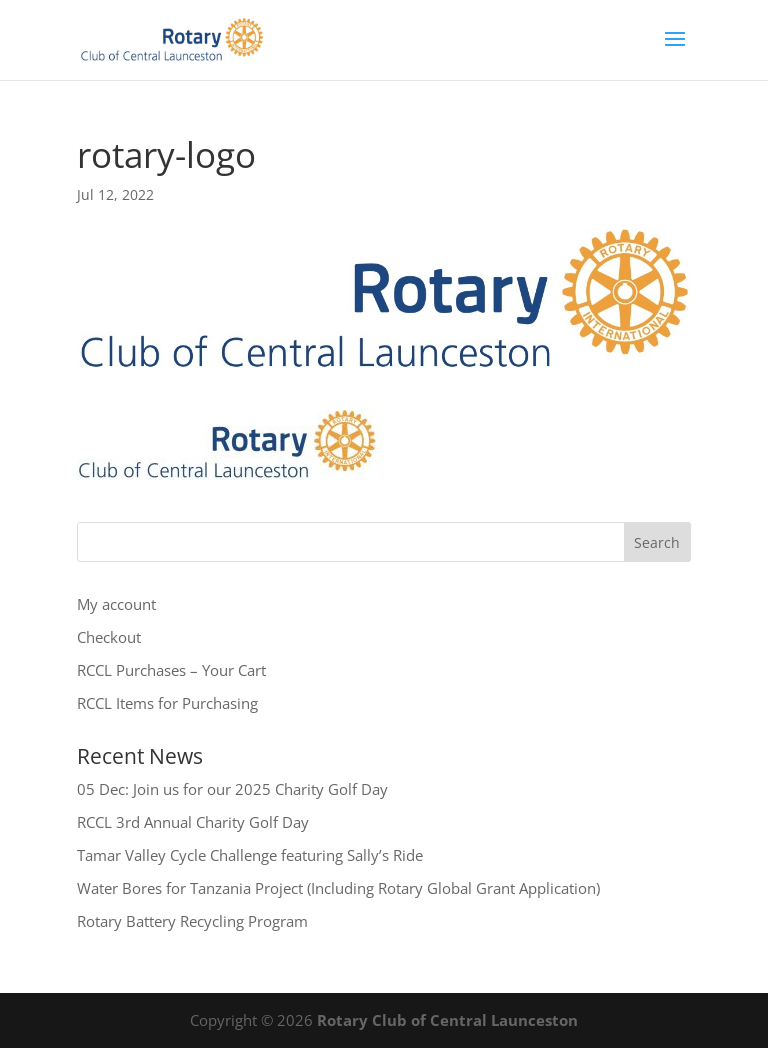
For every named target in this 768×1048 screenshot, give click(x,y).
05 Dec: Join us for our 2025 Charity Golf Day (232, 789)
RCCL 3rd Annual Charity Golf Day (193, 822)
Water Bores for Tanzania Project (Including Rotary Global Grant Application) (338, 888)
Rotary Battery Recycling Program (192, 921)
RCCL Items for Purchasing (167, 703)
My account (116, 604)
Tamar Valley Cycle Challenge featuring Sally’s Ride (250, 855)
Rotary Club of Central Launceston (447, 1020)
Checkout (109, 637)
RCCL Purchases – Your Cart (171, 670)
